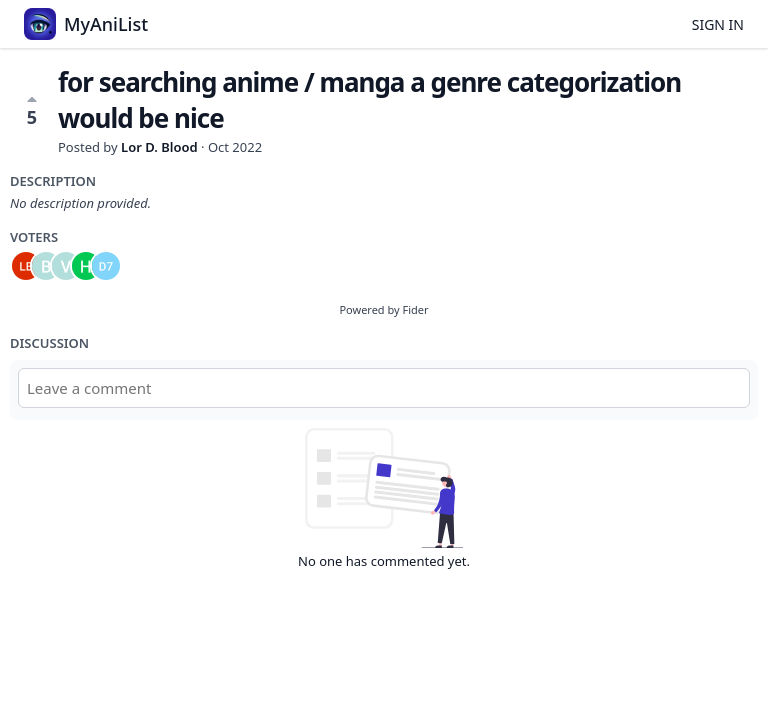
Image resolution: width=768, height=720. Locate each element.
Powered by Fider (383, 309)
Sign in (718, 24)
